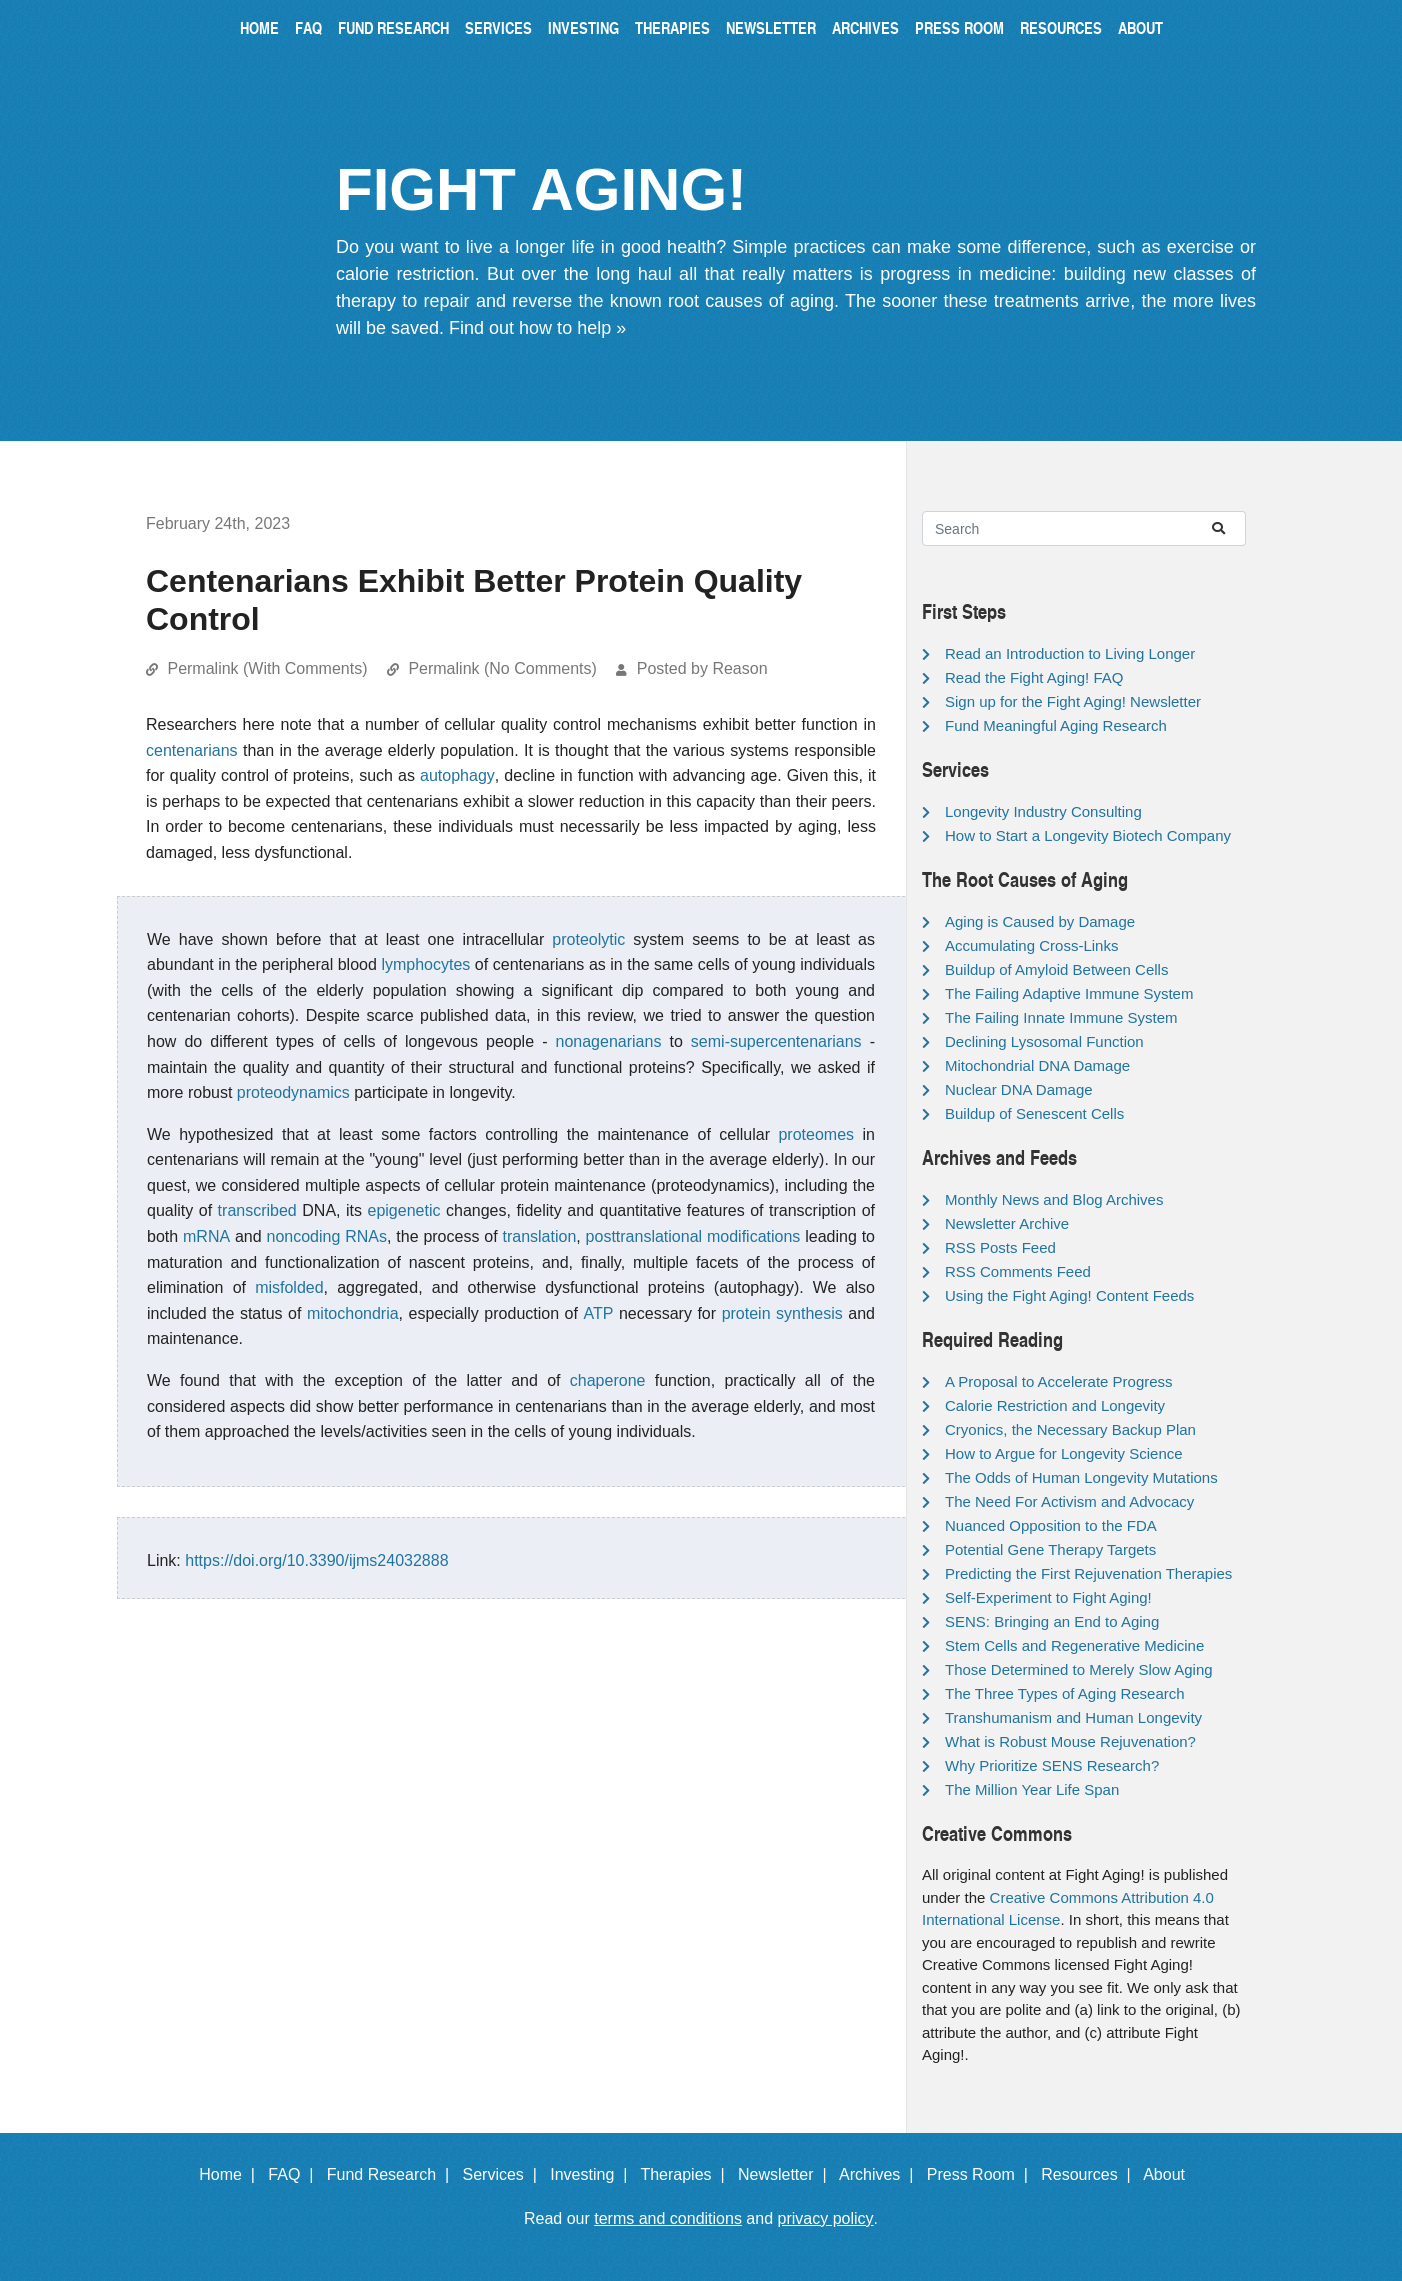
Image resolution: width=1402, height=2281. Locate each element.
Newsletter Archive (1007, 1223)
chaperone (608, 1380)
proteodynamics (293, 1092)
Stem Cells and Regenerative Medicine (1074, 1645)
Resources (1061, 27)
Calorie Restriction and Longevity (1055, 1405)
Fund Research (393, 27)
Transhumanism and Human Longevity (1073, 1717)
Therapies (672, 27)
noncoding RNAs (327, 1236)
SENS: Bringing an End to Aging (1052, 1621)
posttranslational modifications (693, 1236)
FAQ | (295, 2174)
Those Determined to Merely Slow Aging (1079, 1669)
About (1140, 27)
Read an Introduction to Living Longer (1070, 653)
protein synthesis (782, 1313)
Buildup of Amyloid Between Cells (1056, 969)
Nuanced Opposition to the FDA (1051, 1525)
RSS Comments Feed (1018, 1271)
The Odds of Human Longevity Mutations (1081, 1477)
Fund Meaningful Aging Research (1056, 725)
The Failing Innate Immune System (1061, 1017)
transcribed (257, 1210)
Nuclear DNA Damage (1019, 1089)
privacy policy (826, 2218)
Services (498, 27)
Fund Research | (392, 2174)
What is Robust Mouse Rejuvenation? (1070, 1741)
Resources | (1090, 2174)
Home (259, 27)
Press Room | (982, 2174)
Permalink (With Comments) (267, 668)
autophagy (457, 775)
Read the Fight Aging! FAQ (1034, 677)
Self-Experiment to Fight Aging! (1048, 1597)
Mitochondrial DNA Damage (1037, 1065)
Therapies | (686, 2174)
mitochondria (353, 1313)
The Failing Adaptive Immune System (1069, 993)
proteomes (816, 1134)
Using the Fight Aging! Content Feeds (1069, 1295)
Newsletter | (787, 2174)
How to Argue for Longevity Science (1064, 1453)
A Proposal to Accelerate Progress (1059, 1381)
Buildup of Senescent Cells (1034, 1113)
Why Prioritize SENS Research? (1052, 1765)
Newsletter (771, 27)
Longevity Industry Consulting (1043, 811)
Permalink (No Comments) (502, 668)
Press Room (959, 27)
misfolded (289, 1287)
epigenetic (404, 1210)
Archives (865, 27)
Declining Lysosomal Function (1044, 1041)
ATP (599, 1313)
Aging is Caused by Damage (1040, 921)
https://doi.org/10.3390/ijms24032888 (316, 1560)
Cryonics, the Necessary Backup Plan (1070, 1429)
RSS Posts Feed (1000, 1247)
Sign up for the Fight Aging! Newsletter (1073, 701)
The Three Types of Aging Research (1065, 1693)
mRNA (206, 1236)
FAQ (308, 27)
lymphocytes (425, 964)
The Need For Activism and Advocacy (1069, 1501)
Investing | (593, 2174)
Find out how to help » (537, 328)
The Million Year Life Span (1032, 1789)
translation (539, 1236)
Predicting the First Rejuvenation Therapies (1088, 1573)
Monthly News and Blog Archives (1054, 1199)
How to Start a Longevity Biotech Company (1088, 835)
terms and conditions (668, 2218)
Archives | (880, 2174)
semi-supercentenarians (776, 1041)
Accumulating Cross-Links (1031, 945)
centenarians (192, 750)
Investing (583, 27)
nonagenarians (609, 1041)
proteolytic (588, 939)
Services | (504, 2174)
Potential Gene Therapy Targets (1050, 1549)
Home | (231, 2174)
